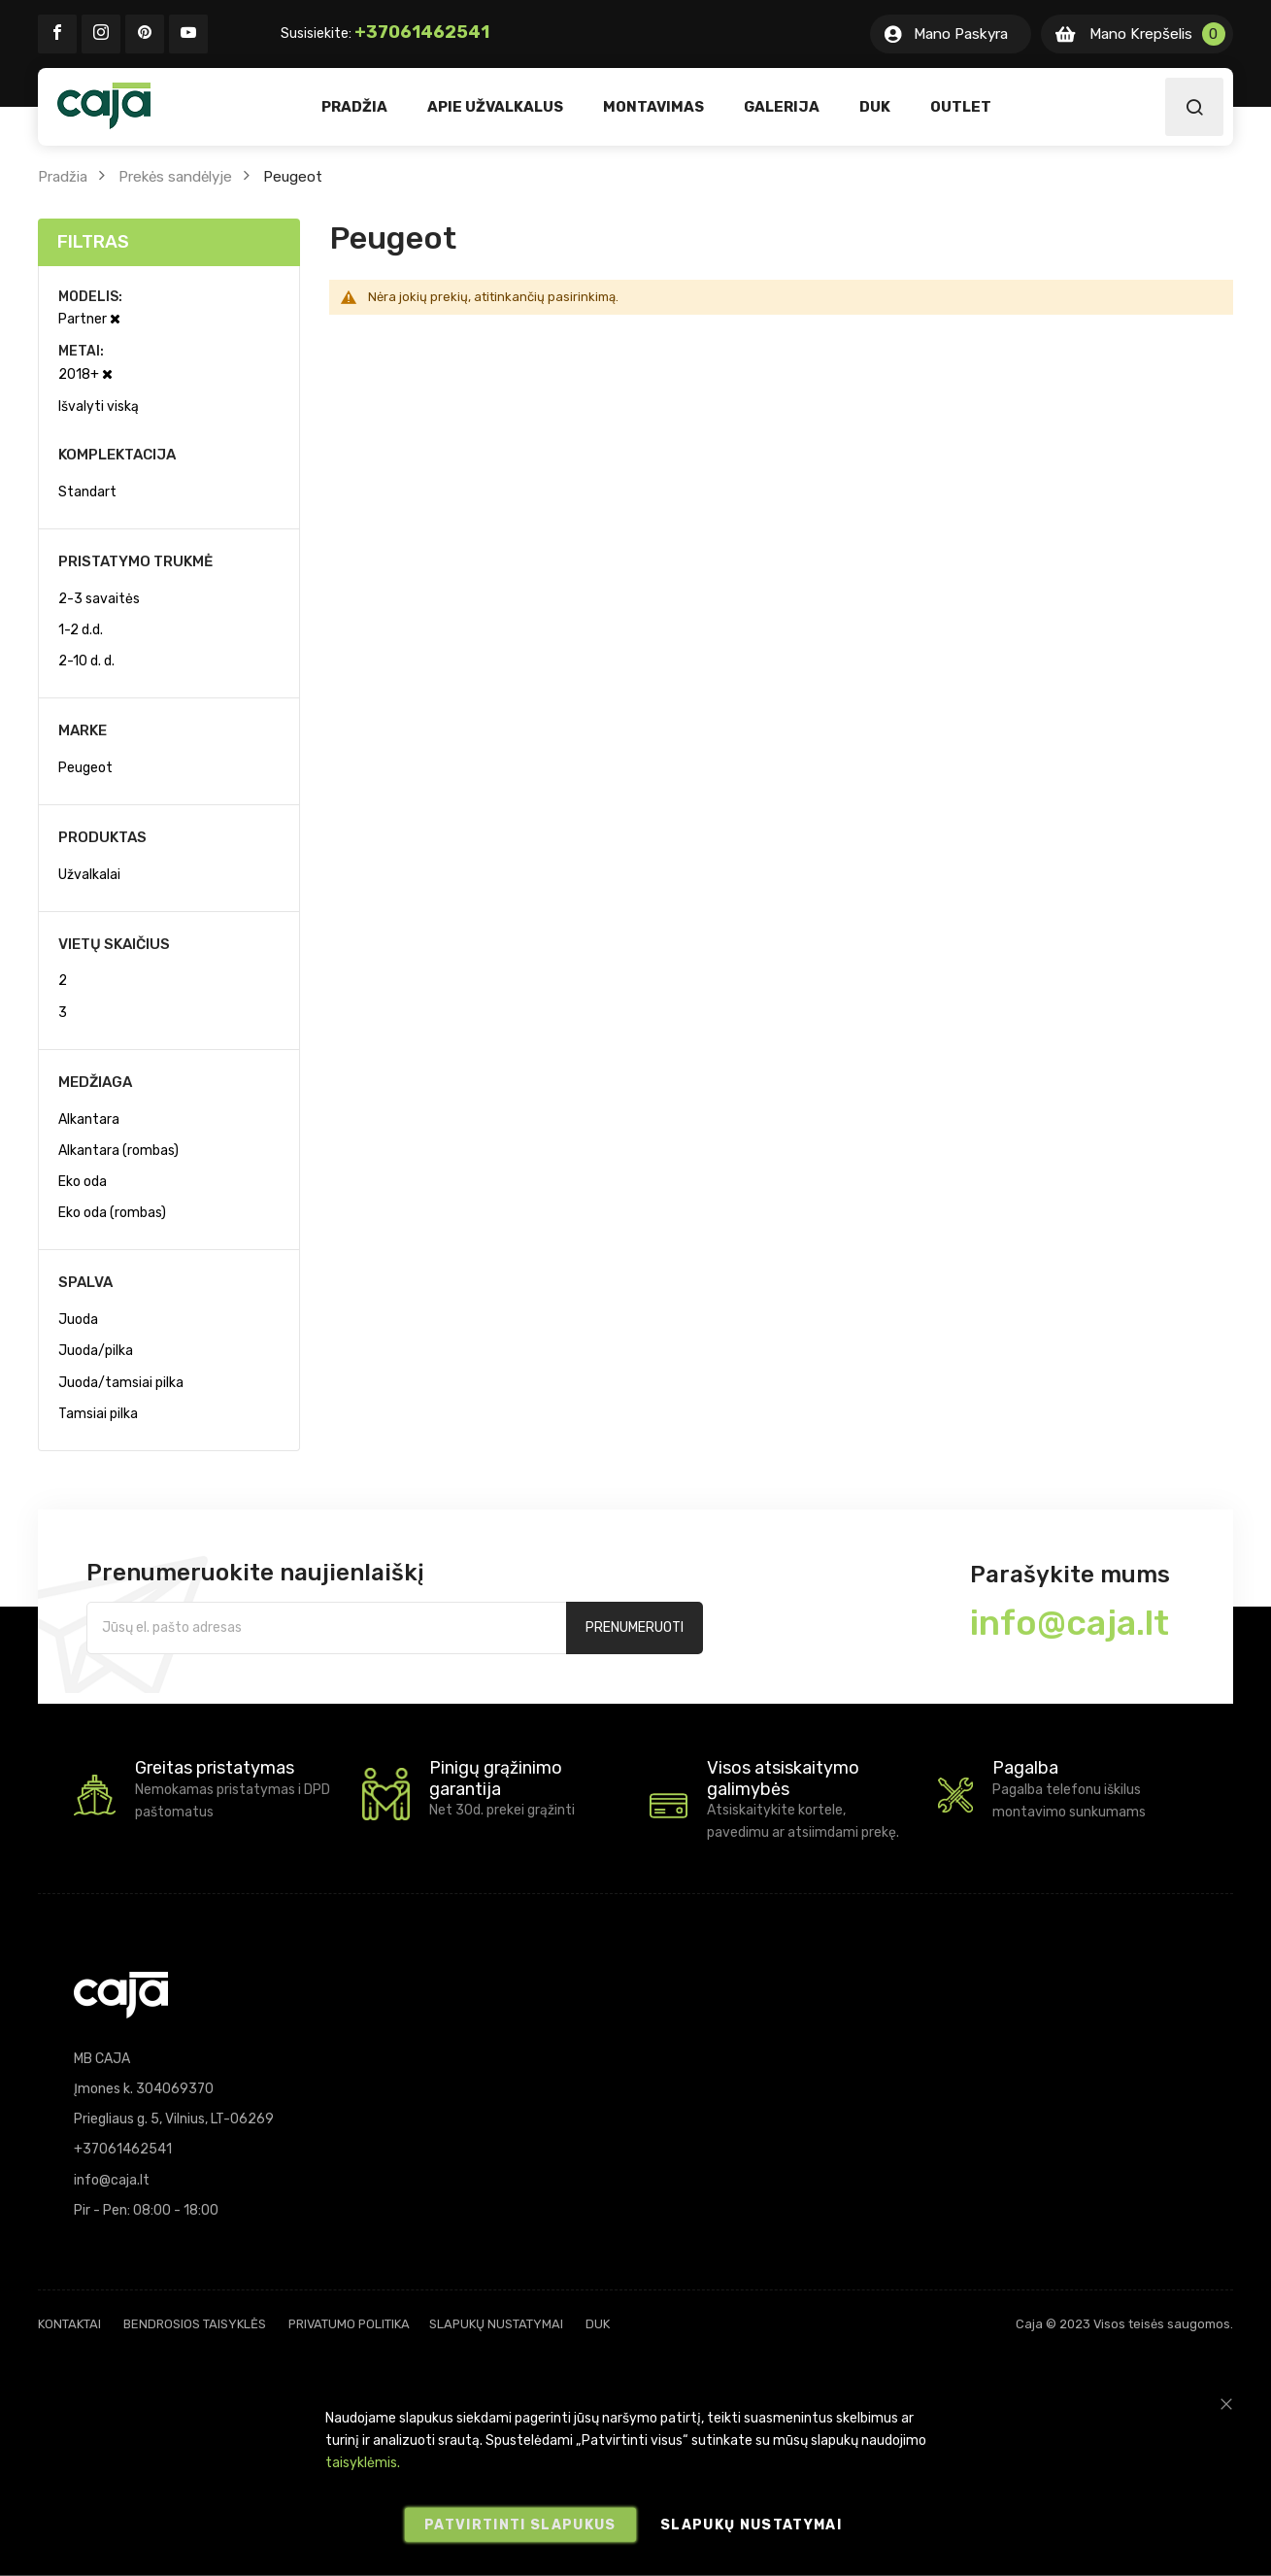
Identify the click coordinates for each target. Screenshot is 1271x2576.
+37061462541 (421, 32)
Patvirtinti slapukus (520, 2525)
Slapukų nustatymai (496, 2324)
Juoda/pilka (95, 1350)
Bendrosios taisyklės (194, 2324)
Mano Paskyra (961, 34)
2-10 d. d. (86, 661)
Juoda (78, 1319)
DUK (597, 2324)
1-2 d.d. (80, 630)
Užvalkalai (89, 874)
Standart (87, 492)
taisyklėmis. (362, 2463)
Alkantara (88, 1119)
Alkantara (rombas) (118, 1150)
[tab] (169, 242)
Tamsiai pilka (98, 1414)
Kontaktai (69, 2324)
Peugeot (85, 768)
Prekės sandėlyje (175, 177)
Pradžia (62, 177)
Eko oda (82, 1181)
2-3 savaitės (99, 599)
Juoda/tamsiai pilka (121, 1382)
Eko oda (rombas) (112, 1212)
